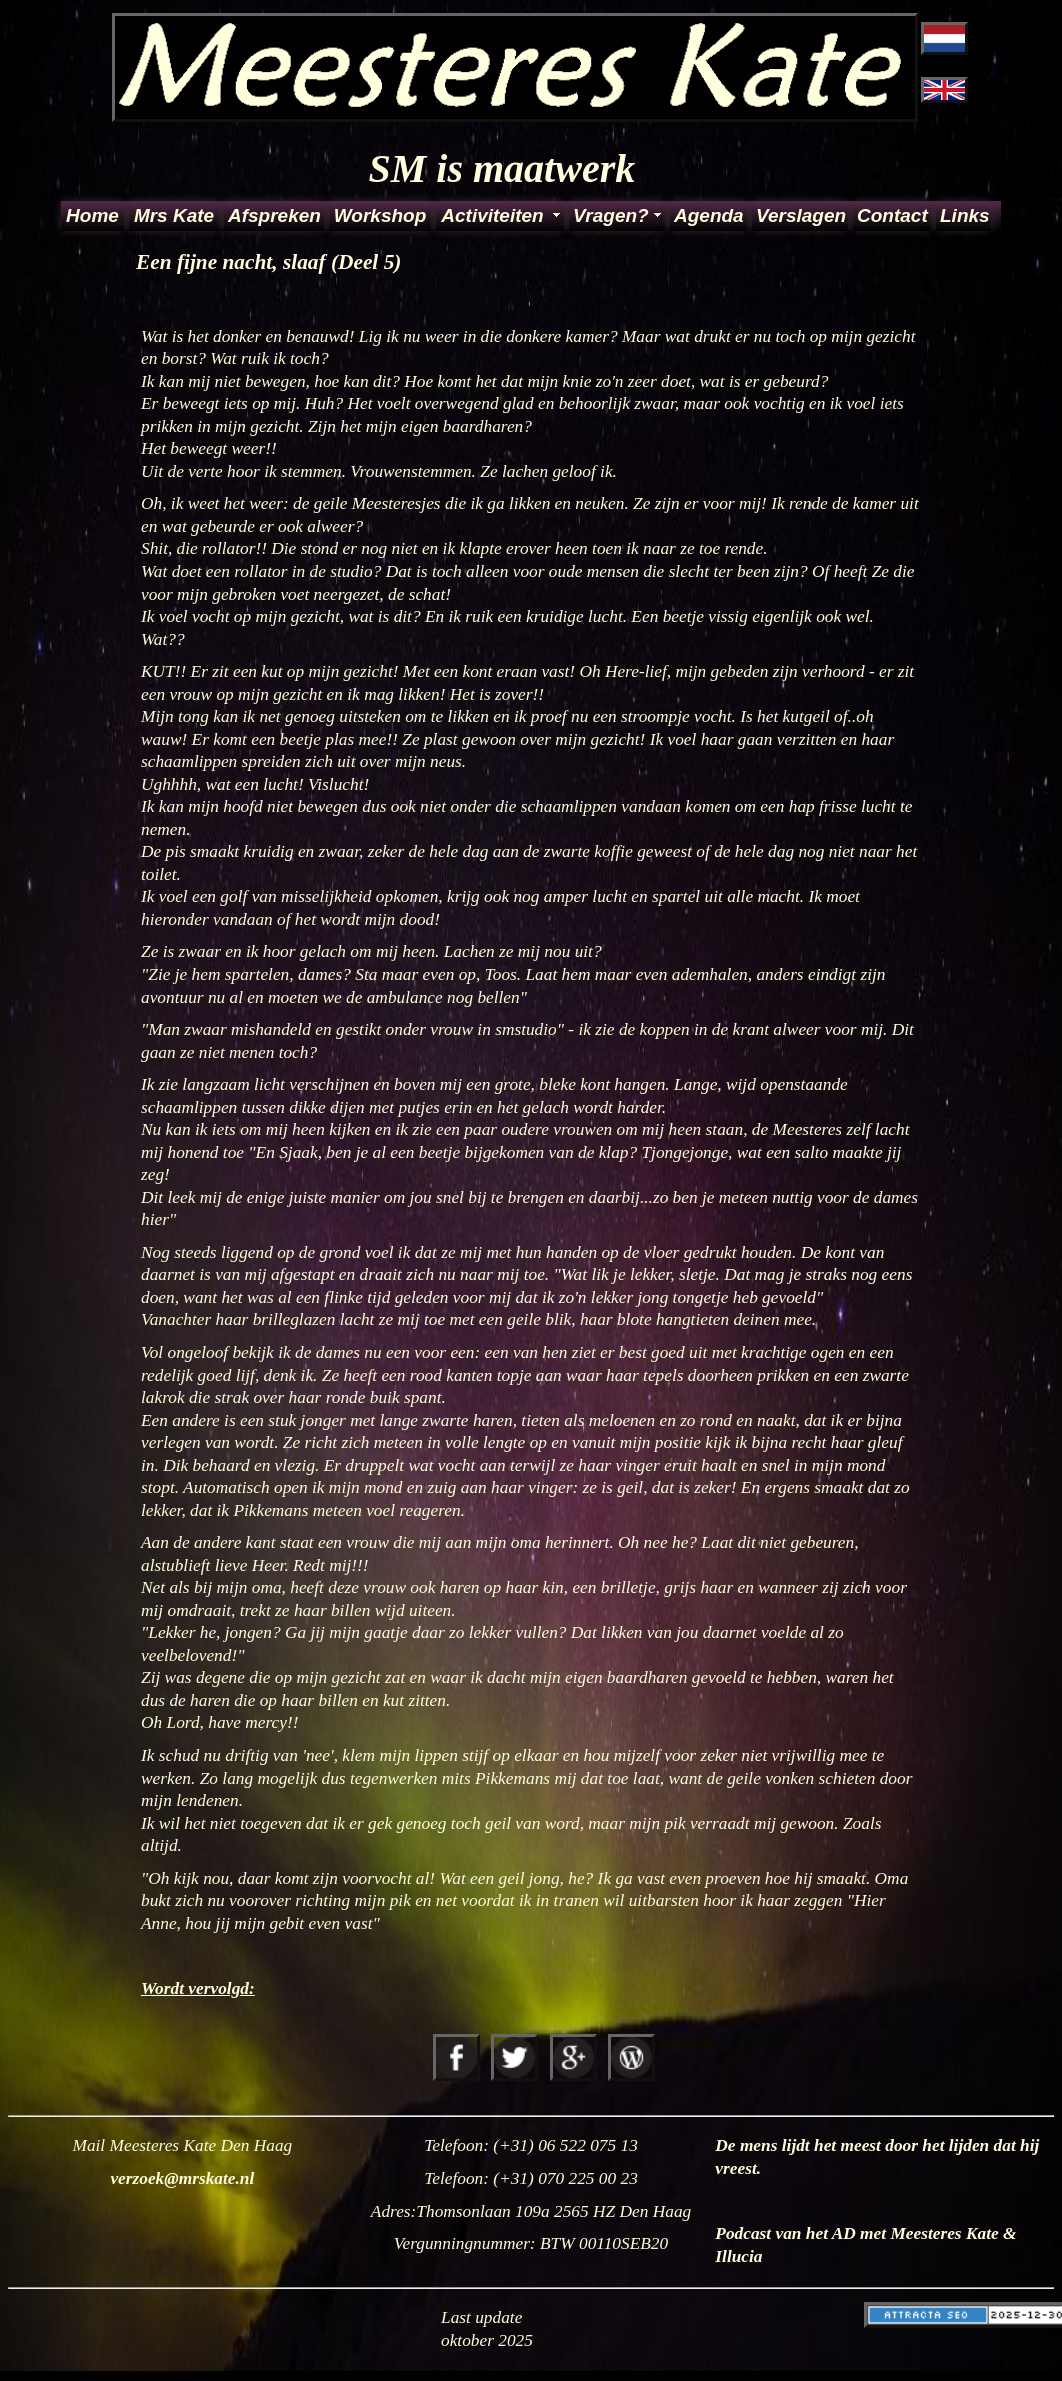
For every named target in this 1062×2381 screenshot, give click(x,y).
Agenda (709, 215)
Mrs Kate (174, 215)
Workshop (380, 215)
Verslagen (800, 215)
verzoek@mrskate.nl (182, 2178)
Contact (892, 215)
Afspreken (274, 215)
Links (964, 215)
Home (92, 215)
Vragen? (611, 215)
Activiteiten (492, 215)
